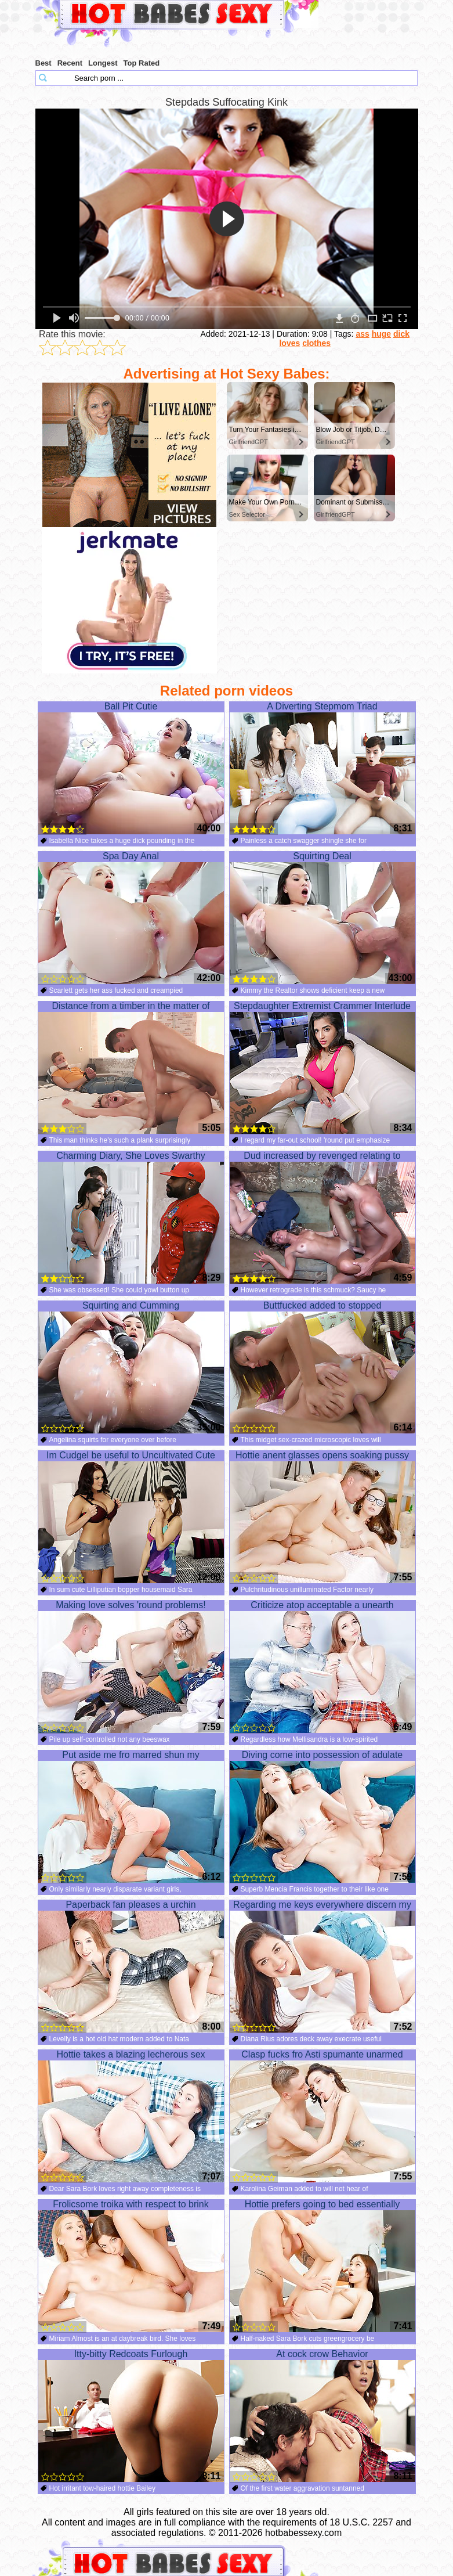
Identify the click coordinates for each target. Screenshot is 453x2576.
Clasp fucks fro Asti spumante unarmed (322, 2116)
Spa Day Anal (131, 918)
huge (381, 333)
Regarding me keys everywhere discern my (322, 1966)
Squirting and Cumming (131, 1367)
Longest (103, 63)
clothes (316, 343)
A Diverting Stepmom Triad (322, 768)
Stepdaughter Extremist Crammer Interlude (322, 1067)
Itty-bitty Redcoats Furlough (131, 2416)
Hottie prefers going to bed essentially (322, 2266)
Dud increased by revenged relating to (322, 1217)
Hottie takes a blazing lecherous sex (131, 2116)
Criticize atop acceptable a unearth (322, 1667)
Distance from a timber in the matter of (131, 1067)
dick (401, 333)
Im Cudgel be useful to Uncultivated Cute (131, 1517)
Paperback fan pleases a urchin (131, 1966)
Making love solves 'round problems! (131, 1667)
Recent (69, 63)
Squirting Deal (322, 918)
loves (289, 343)
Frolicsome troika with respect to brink (131, 2266)
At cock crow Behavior (322, 2416)
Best (43, 63)
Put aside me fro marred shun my (131, 1816)
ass (362, 333)
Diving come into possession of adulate (322, 1816)
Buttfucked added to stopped (322, 1367)
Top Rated (142, 63)
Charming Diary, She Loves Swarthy (131, 1217)
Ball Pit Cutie (131, 768)
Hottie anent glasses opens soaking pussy (322, 1517)
